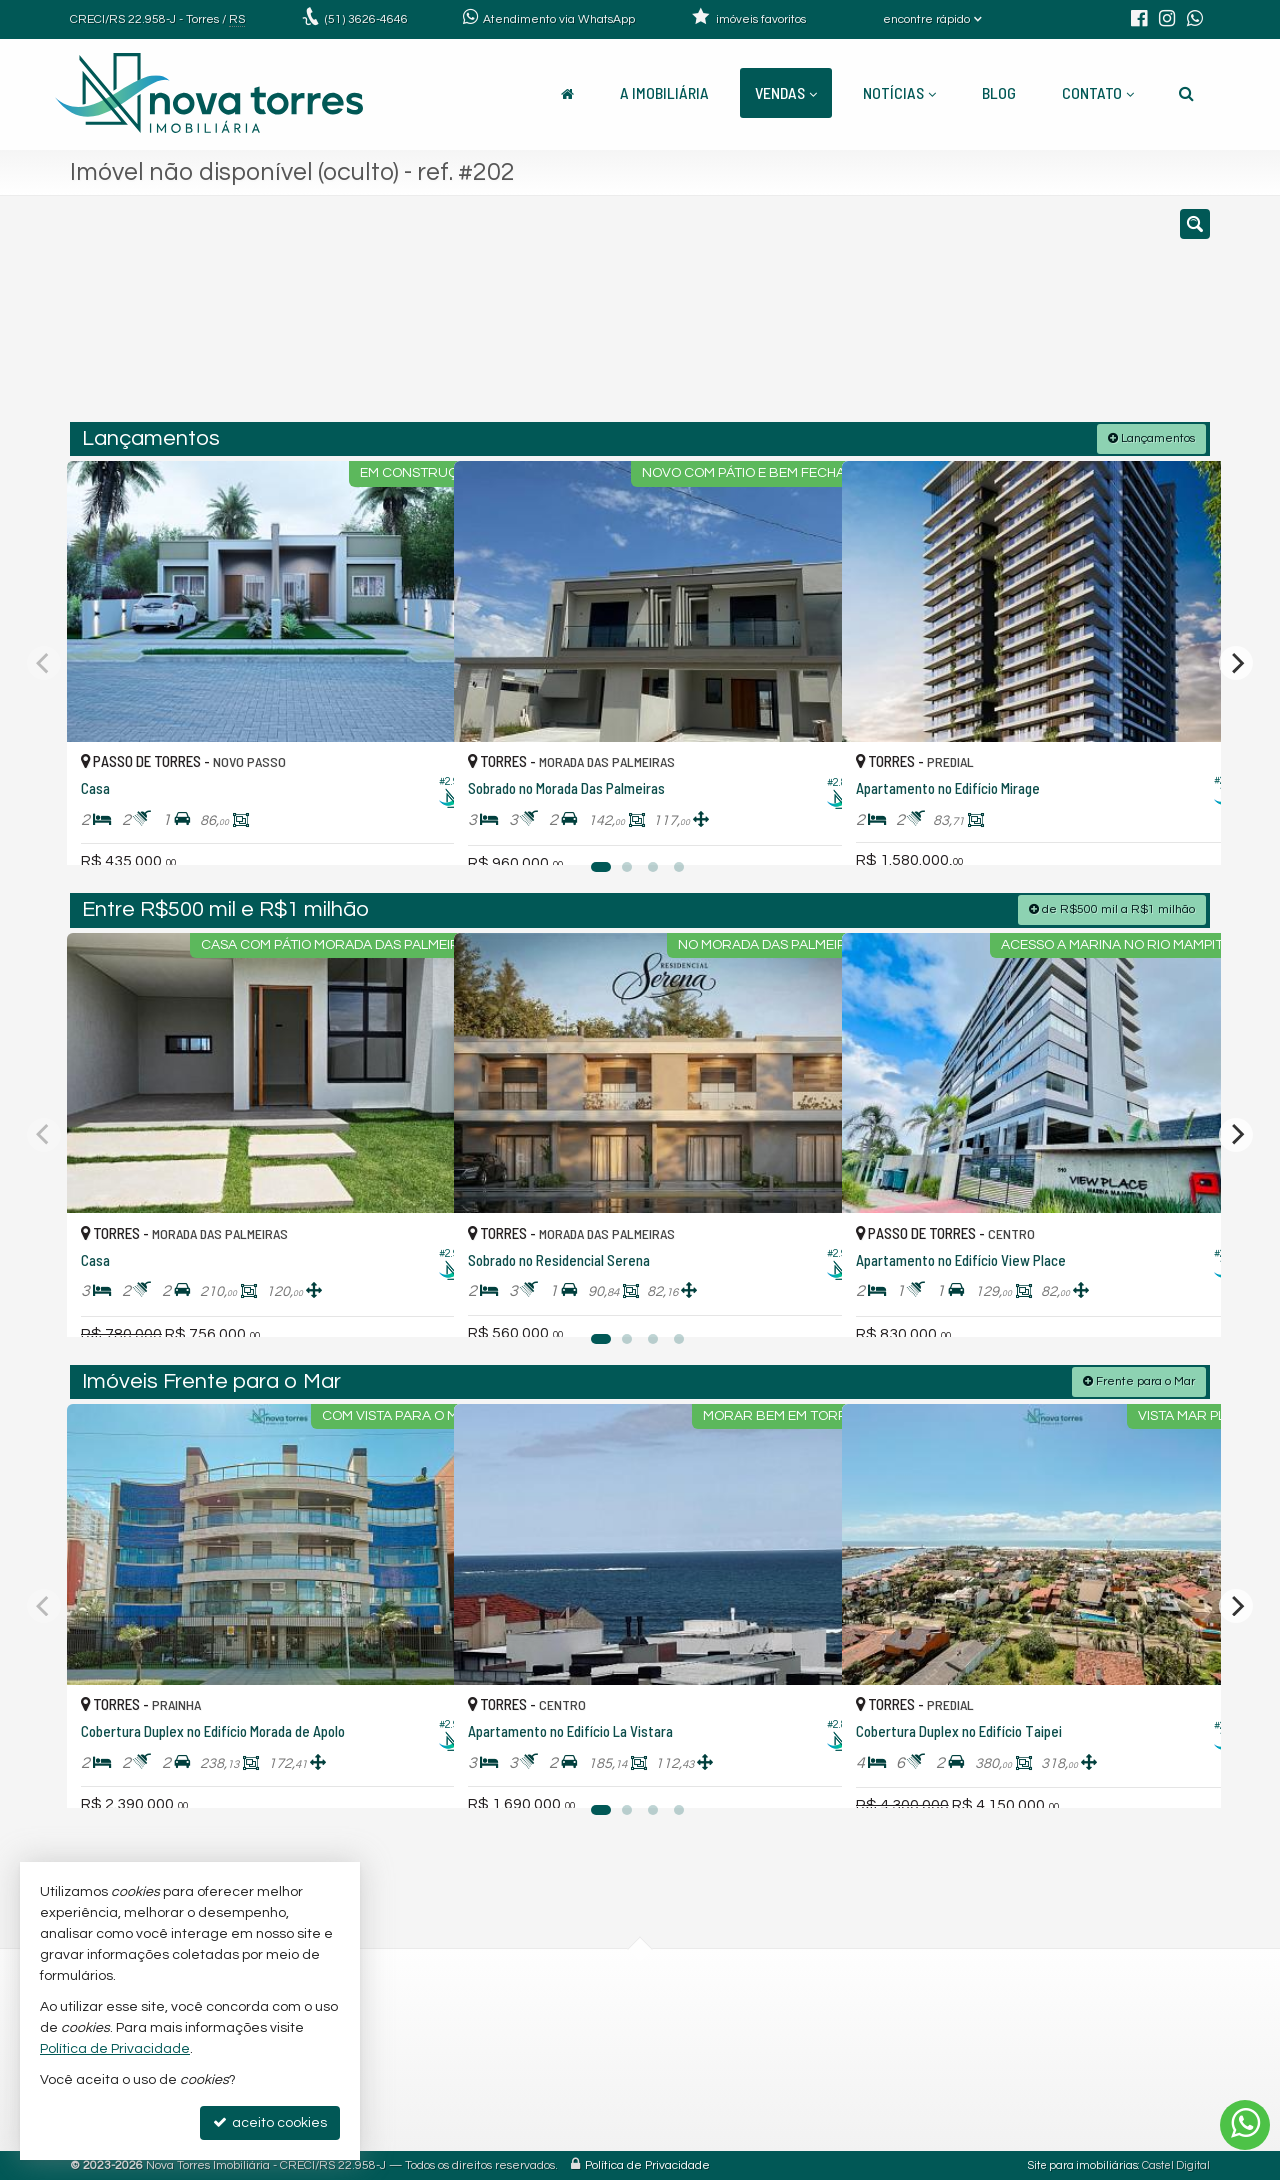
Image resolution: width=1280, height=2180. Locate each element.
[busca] (1186, 93)
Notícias (899, 92)
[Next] (1236, 662)
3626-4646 (366, 19)
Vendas (786, 92)
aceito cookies (270, 2122)
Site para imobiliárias (1083, 2164)
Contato (1098, 92)
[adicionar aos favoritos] (417, 830)
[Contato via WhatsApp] (1245, 2125)
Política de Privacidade (647, 2164)
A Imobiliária (664, 92)
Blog (999, 92)
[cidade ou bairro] (822, 318)
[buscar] (974, 318)
